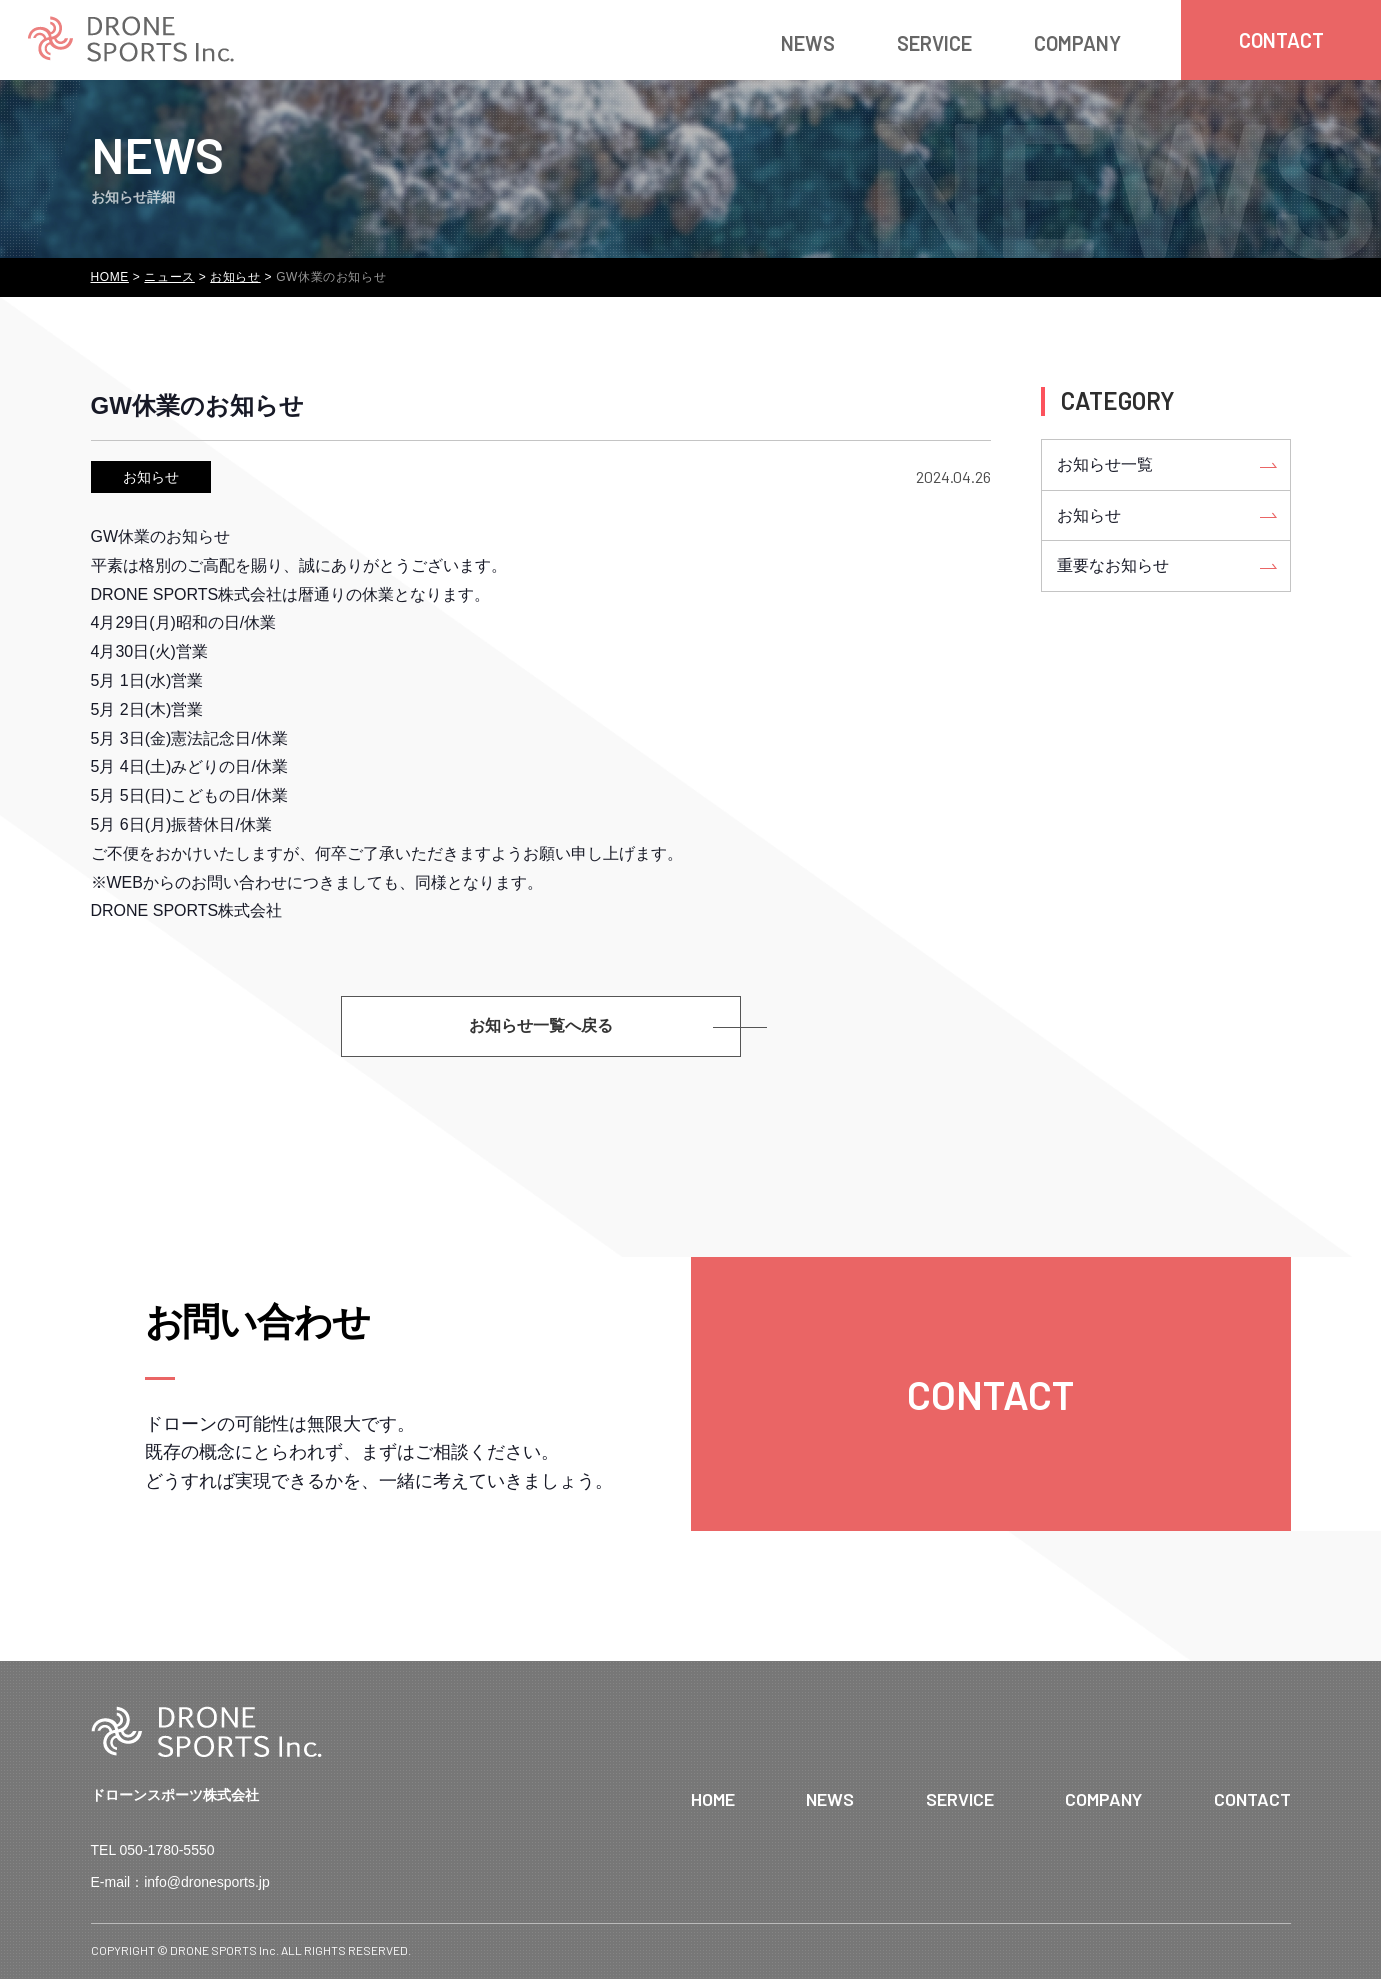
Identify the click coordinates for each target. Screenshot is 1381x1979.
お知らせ (151, 477)
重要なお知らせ (1113, 565)
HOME (713, 1799)
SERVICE (934, 43)
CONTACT (1252, 1799)
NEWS (808, 43)
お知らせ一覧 (1105, 464)
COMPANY (1077, 43)
